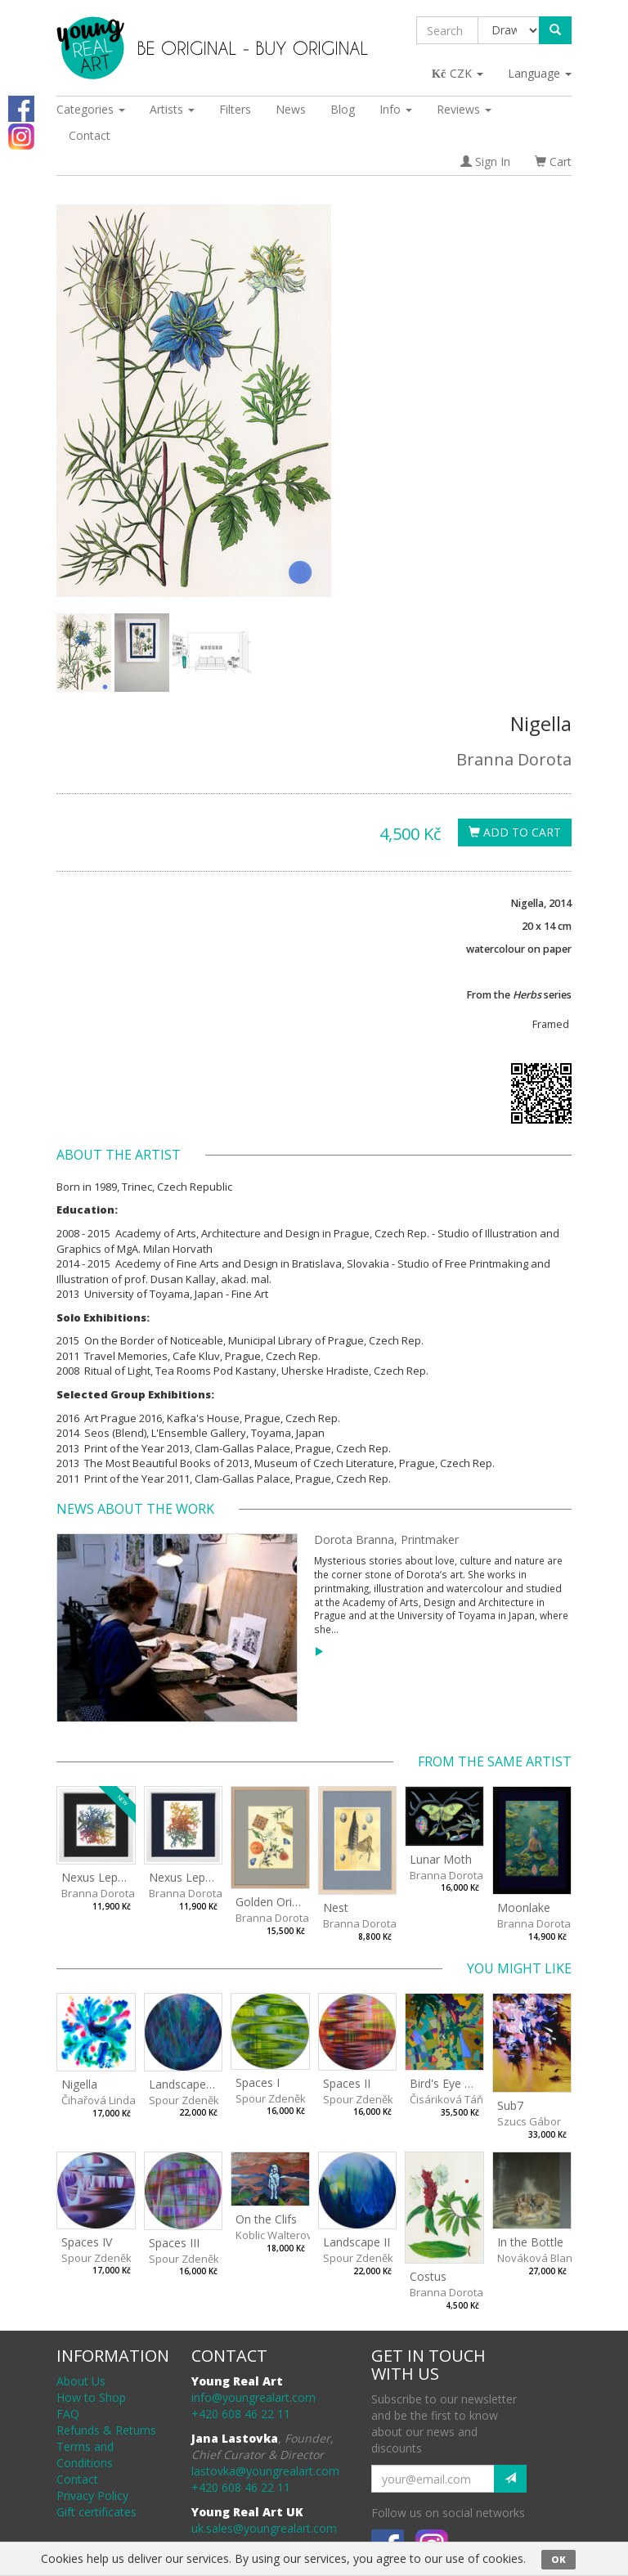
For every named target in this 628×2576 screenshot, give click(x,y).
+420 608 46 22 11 (240, 2413)
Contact (89, 135)
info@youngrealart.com (253, 2397)
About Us (80, 2381)
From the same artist (495, 1761)
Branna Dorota (514, 759)
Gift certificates (96, 2512)
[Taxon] (509, 30)
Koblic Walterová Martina (298, 2235)
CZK (458, 73)
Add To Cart (515, 832)
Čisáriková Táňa (450, 2099)
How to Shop (91, 2397)
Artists (172, 109)
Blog (342, 109)
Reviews (464, 109)
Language (540, 73)
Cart (553, 161)
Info (395, 109)
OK (558, 2559)
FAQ (67, 2413)
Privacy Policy (92, 2495)
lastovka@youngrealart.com (265, 2471)
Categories (90, 109)
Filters (235, 109)
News (291, 109)
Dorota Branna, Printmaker (386, 1539)
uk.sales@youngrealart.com (264, 2528)
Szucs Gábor (529, 2121)
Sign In (485, 161)
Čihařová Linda (98, 2100)
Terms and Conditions (85, 2455)
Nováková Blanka (541, 2258)
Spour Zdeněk (184, 2100)
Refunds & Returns (106, 2430)
